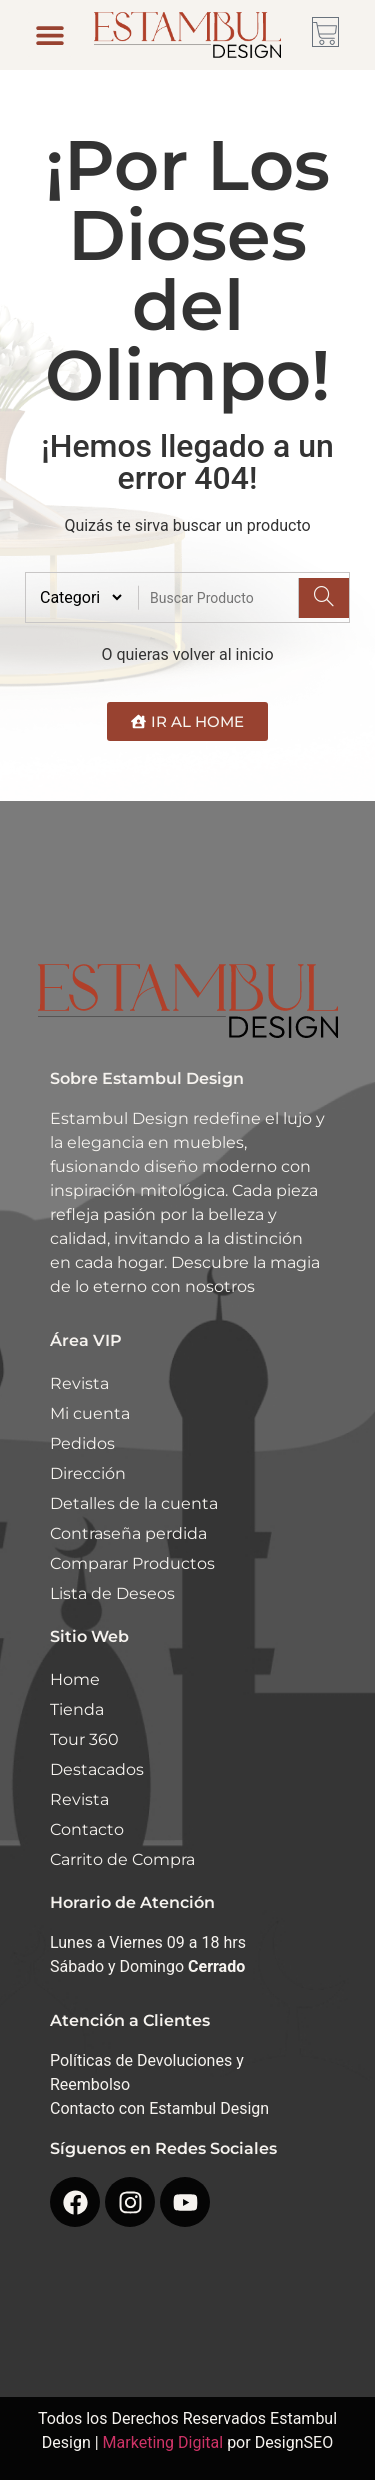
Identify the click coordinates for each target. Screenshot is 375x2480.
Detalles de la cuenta (134, 1503)
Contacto (87, 1829)
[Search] (323, 598)
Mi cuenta (90, 1413)
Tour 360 (84, 1739)
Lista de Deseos (112, 1593)
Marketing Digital (163, 2442)
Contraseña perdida (128, 1533)
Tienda (77, 1709)
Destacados (97, 1769)
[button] (49, 34)
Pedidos (82, 1443)
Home (75, 1679)
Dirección (88, 1473)
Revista (79, 1383)
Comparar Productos (132, 1563)
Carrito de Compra (122, 1859)
